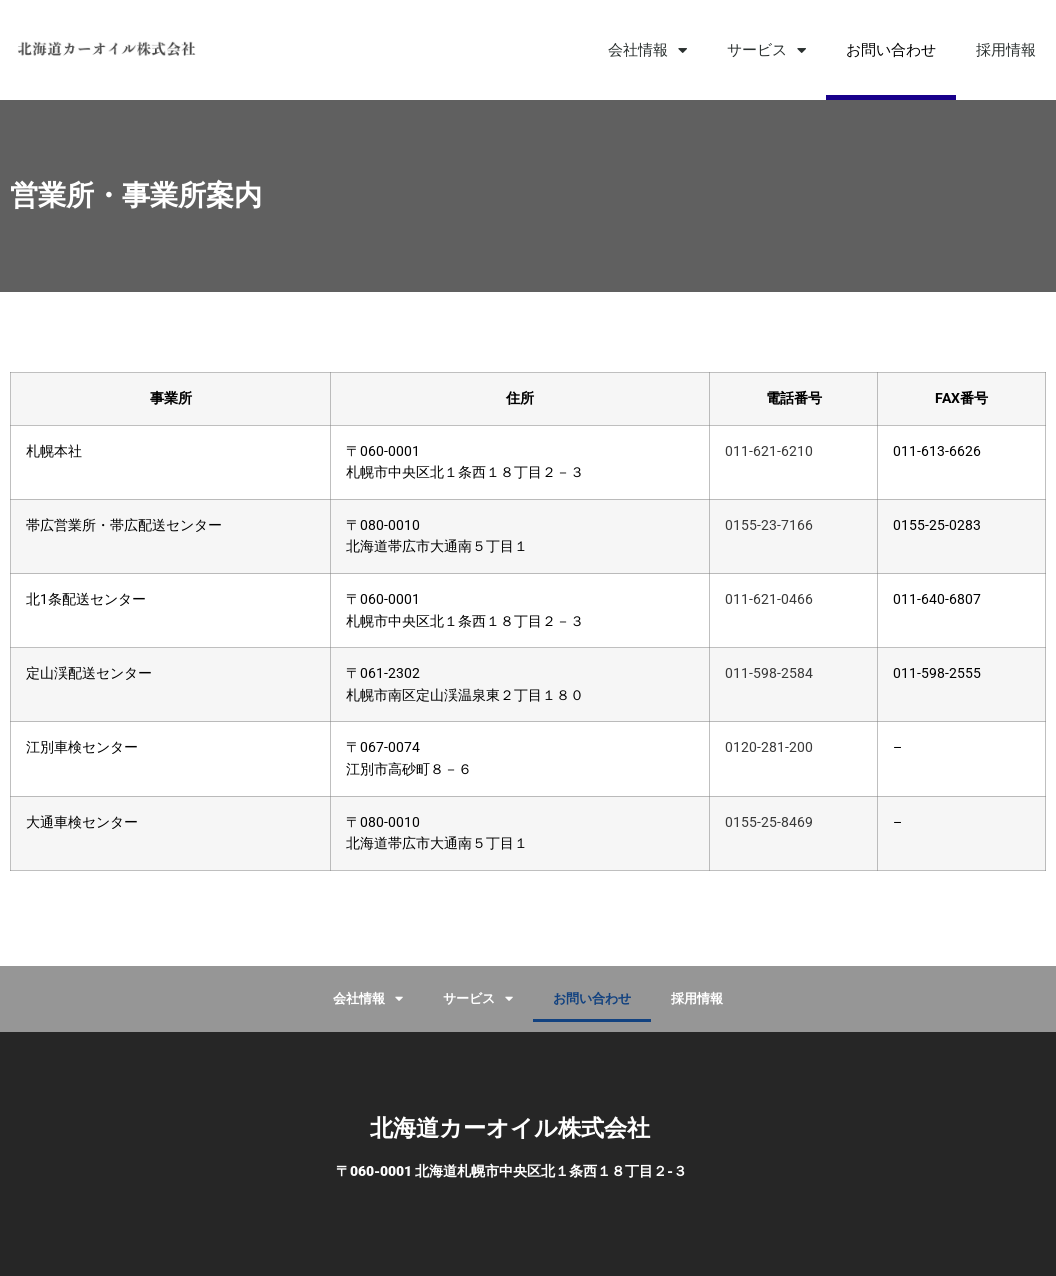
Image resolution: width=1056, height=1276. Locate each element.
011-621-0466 (769, 599)
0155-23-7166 (769, 525)
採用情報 (1006, 50)
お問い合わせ (891, 50)
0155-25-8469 (769, 822)
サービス (766, 50)
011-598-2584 (769, 673)
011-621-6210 (769, 451)
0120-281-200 (769, 747)
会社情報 (647, 50)
